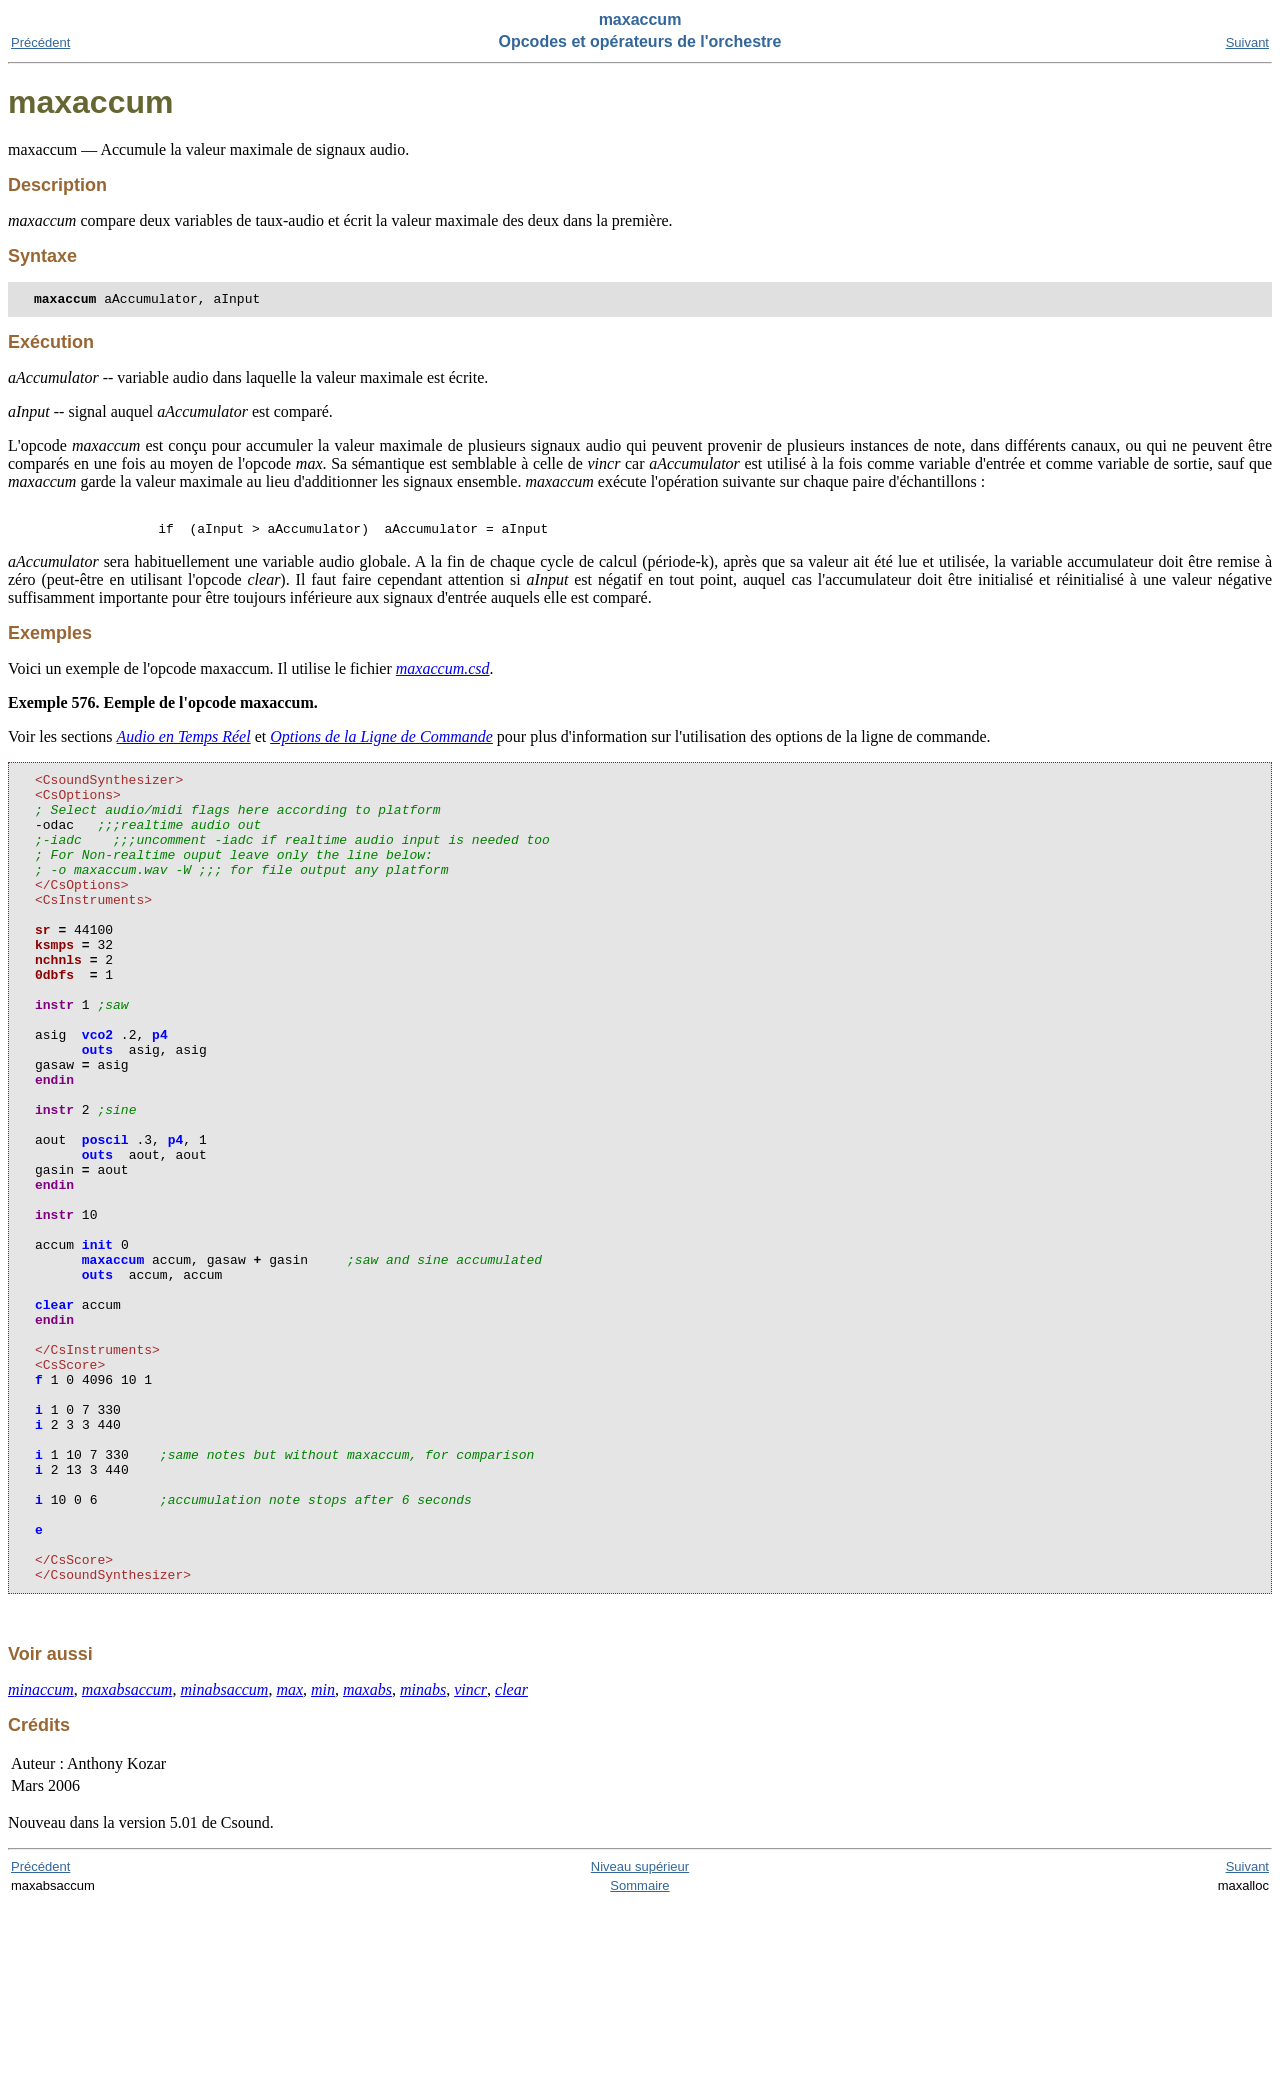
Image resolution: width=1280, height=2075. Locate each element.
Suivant (1247, 42)
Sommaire (639, 2056)
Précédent (40, 42)
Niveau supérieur (640, 2037)
